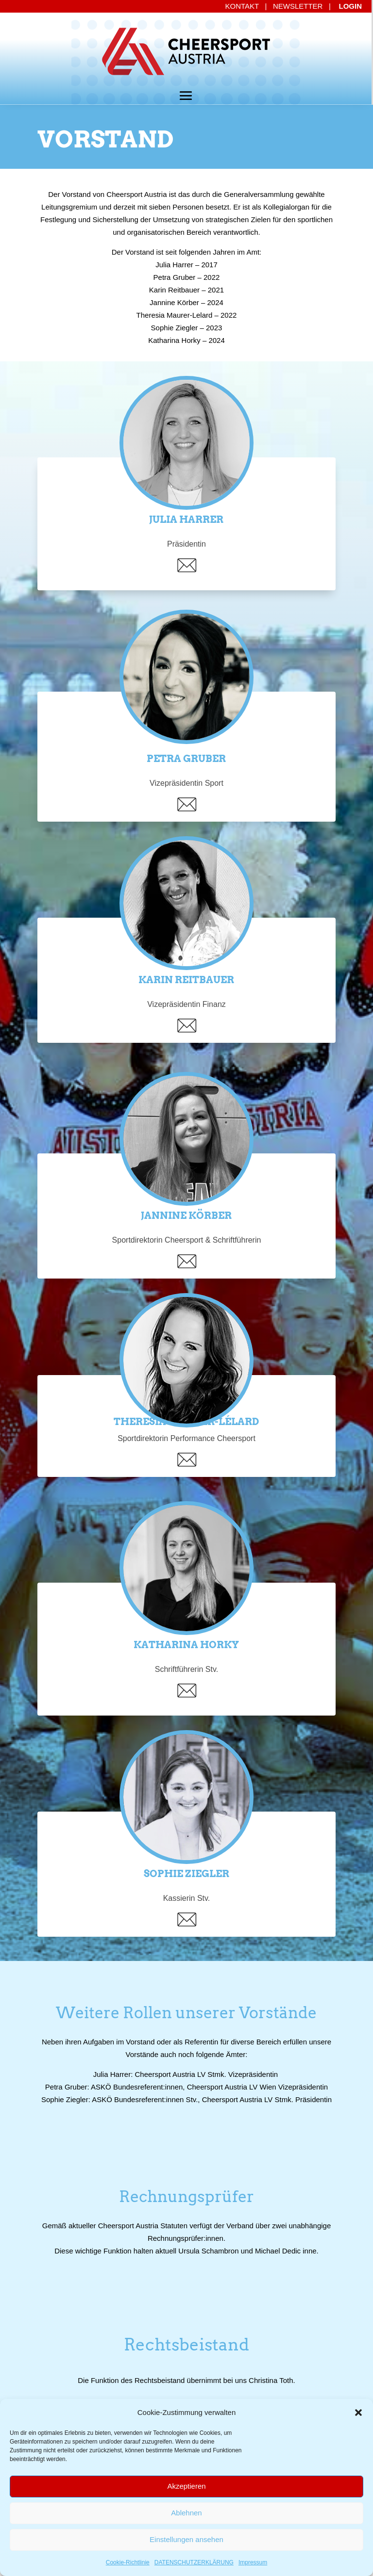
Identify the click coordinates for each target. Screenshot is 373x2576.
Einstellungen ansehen (186, 2539)
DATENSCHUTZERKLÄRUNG (194, 2562)
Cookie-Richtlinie (128, 2562)
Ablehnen (186, 2513)
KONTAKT (242, 6)
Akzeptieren (186, 2486)
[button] (358, 2412)
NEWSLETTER (298, 6)
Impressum (252, 2562)
